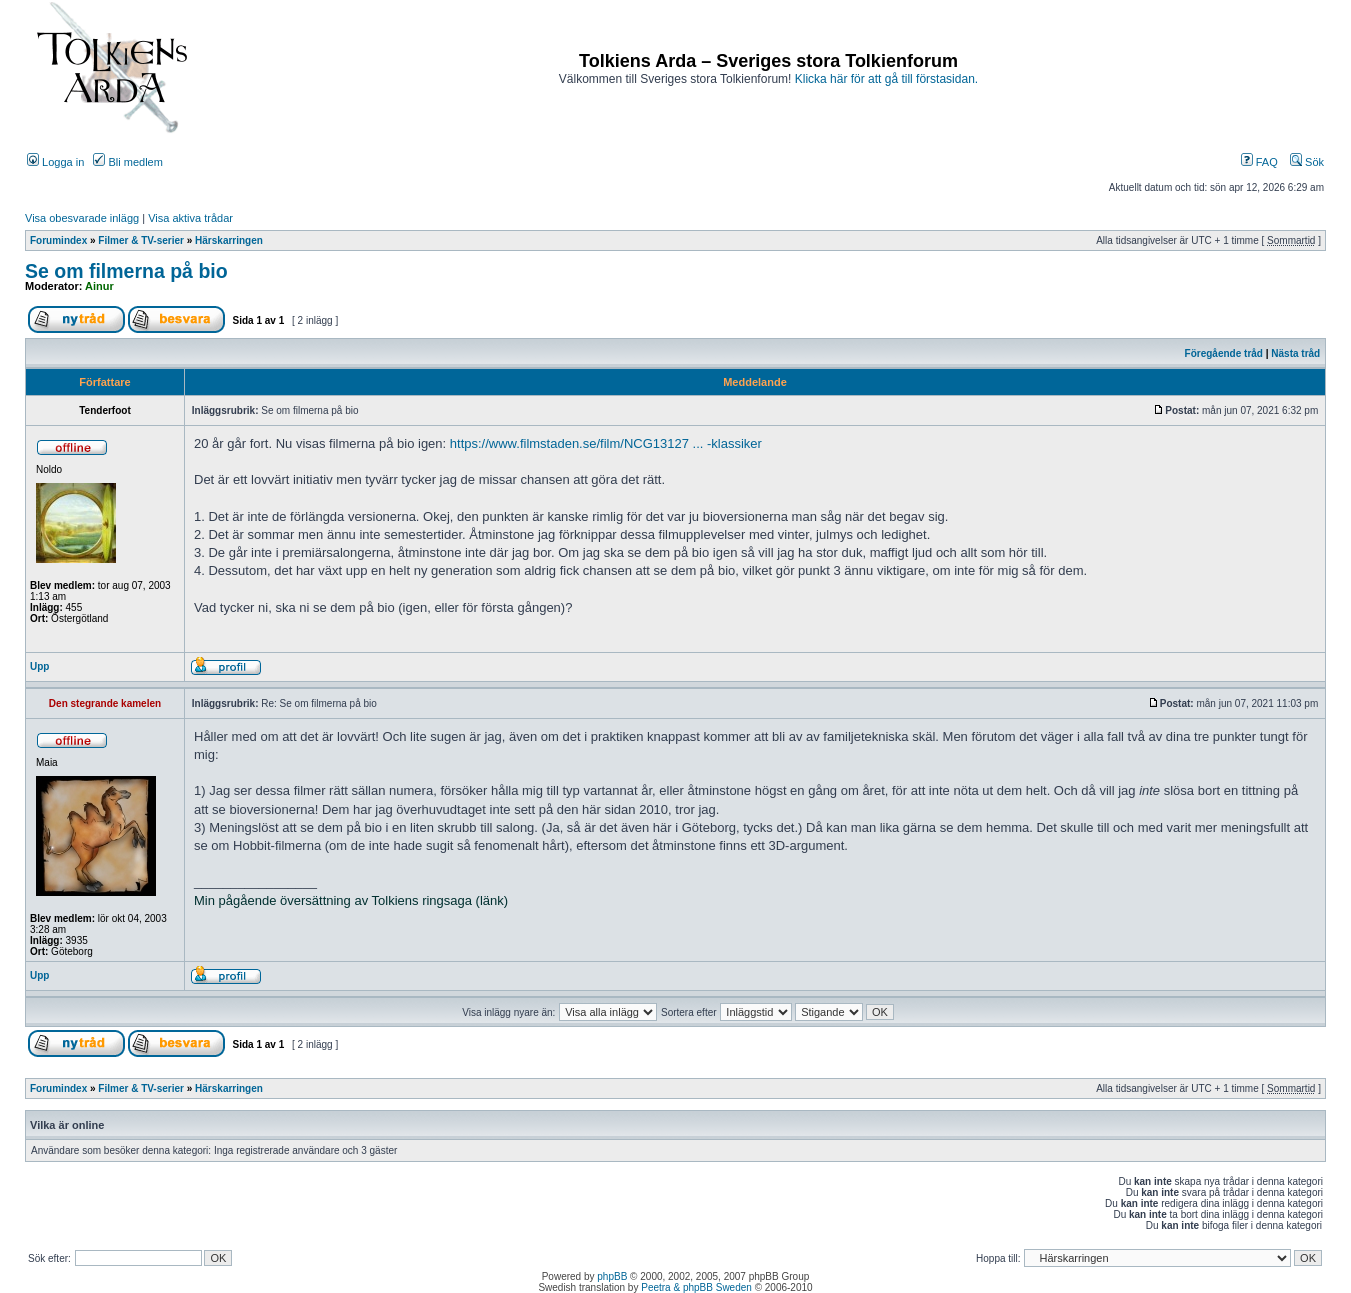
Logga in (55, 162)
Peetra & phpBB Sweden (696, 1287)
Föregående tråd (1224, 353)
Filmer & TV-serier (141, 240)
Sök (1307, 162)
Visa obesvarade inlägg (82, 218)
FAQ (1259, 162)
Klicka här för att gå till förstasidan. (886, 79)
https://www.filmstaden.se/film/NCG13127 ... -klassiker (606, 443)
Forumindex (58, 240)
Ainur (99, 286)
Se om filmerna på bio (126, 271)
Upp (39, 666)
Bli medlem (127, 162)
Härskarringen (229, 240)
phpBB (612, 1276)
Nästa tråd (1295, 353)
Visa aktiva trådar (190, 218)
